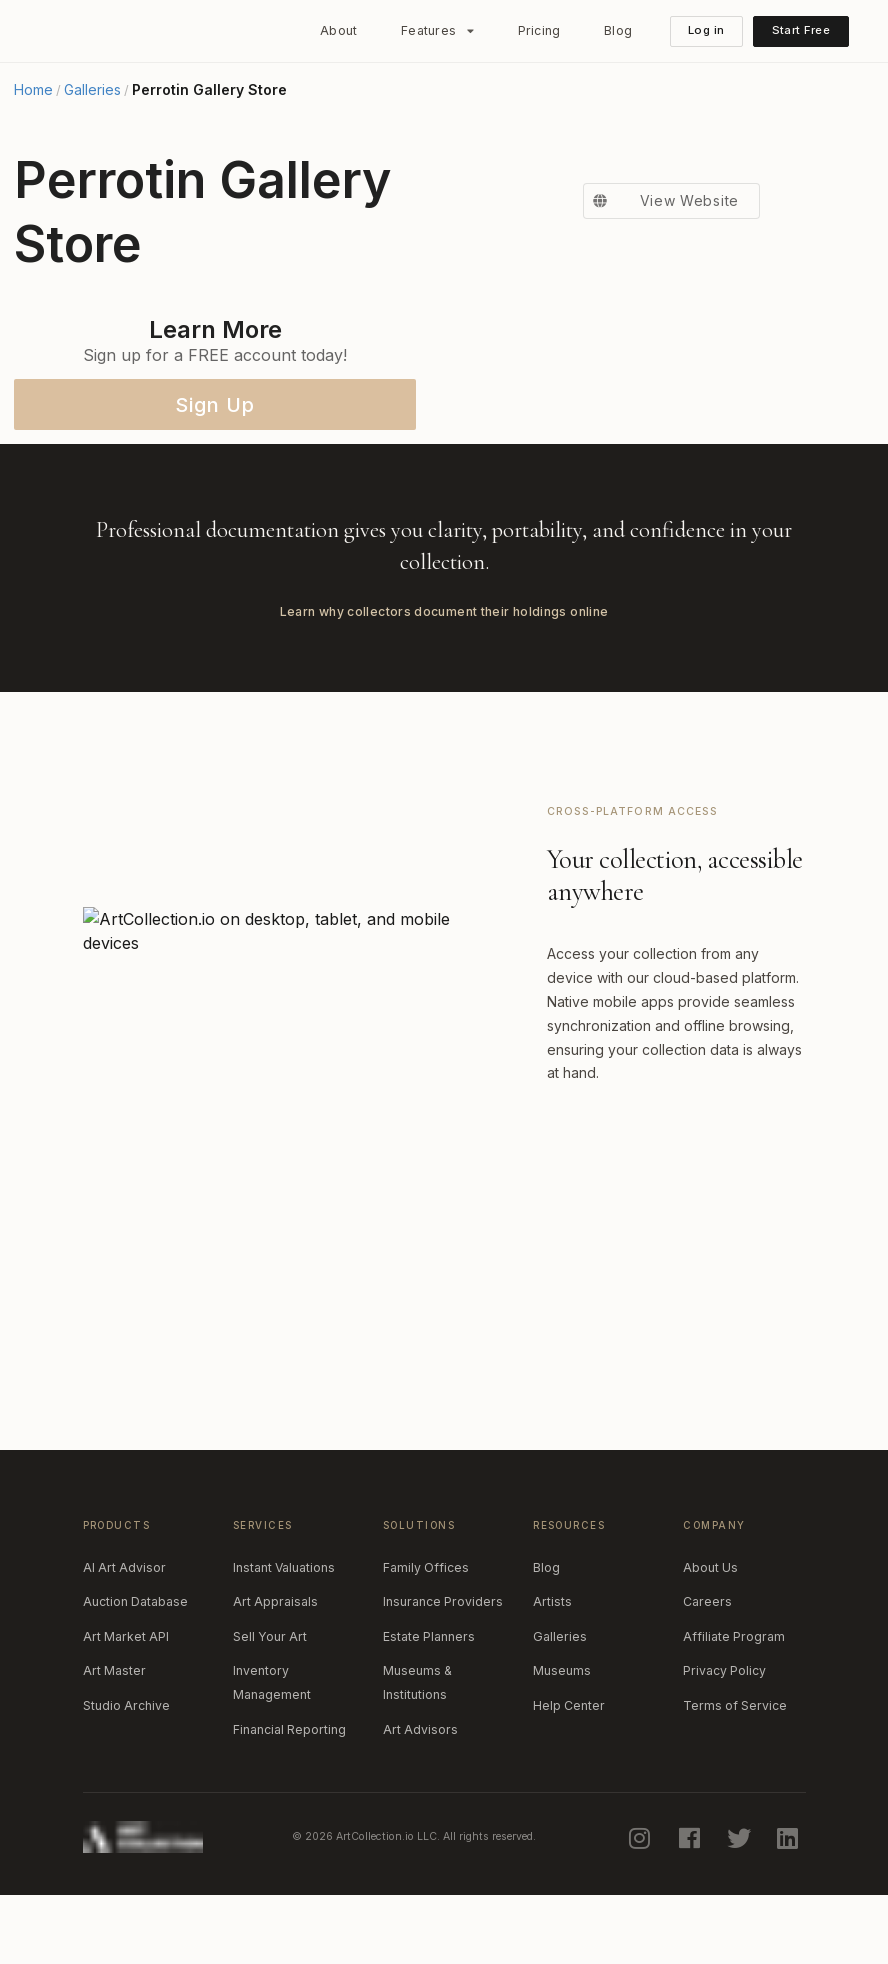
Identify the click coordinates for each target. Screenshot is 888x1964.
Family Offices (426, 1642)
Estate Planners (429, 1711)
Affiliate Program (734, 1711)
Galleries (92, 90)
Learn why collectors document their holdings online (444, 686)
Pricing (539, 30)
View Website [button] (661, 488)
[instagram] (642, 1913)
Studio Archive (126, 1780)
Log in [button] (706, 30)
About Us (710, 1642)
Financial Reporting (289, 1804)
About (338, 30)
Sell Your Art (270, 1711)
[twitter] (740, 1913)
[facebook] (691, 1913)
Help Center (569, 1780)
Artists (552, 1677)
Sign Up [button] (215, 405)
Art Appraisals (275, 1677)
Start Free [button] (801, 30)
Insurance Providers (443, 1677)
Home (33, 90)
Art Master (114, 1746)
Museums (562, 1746)
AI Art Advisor (124, 1642)
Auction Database (135, 1677)
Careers (707, 1677)
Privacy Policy (724, 1746)
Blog (618, 30)
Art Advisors (420, 1804)
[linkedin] (790, 1913)
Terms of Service (735, 1780)
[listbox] (438, 31)
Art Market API (126, 1711)
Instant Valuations (284, 1642)
